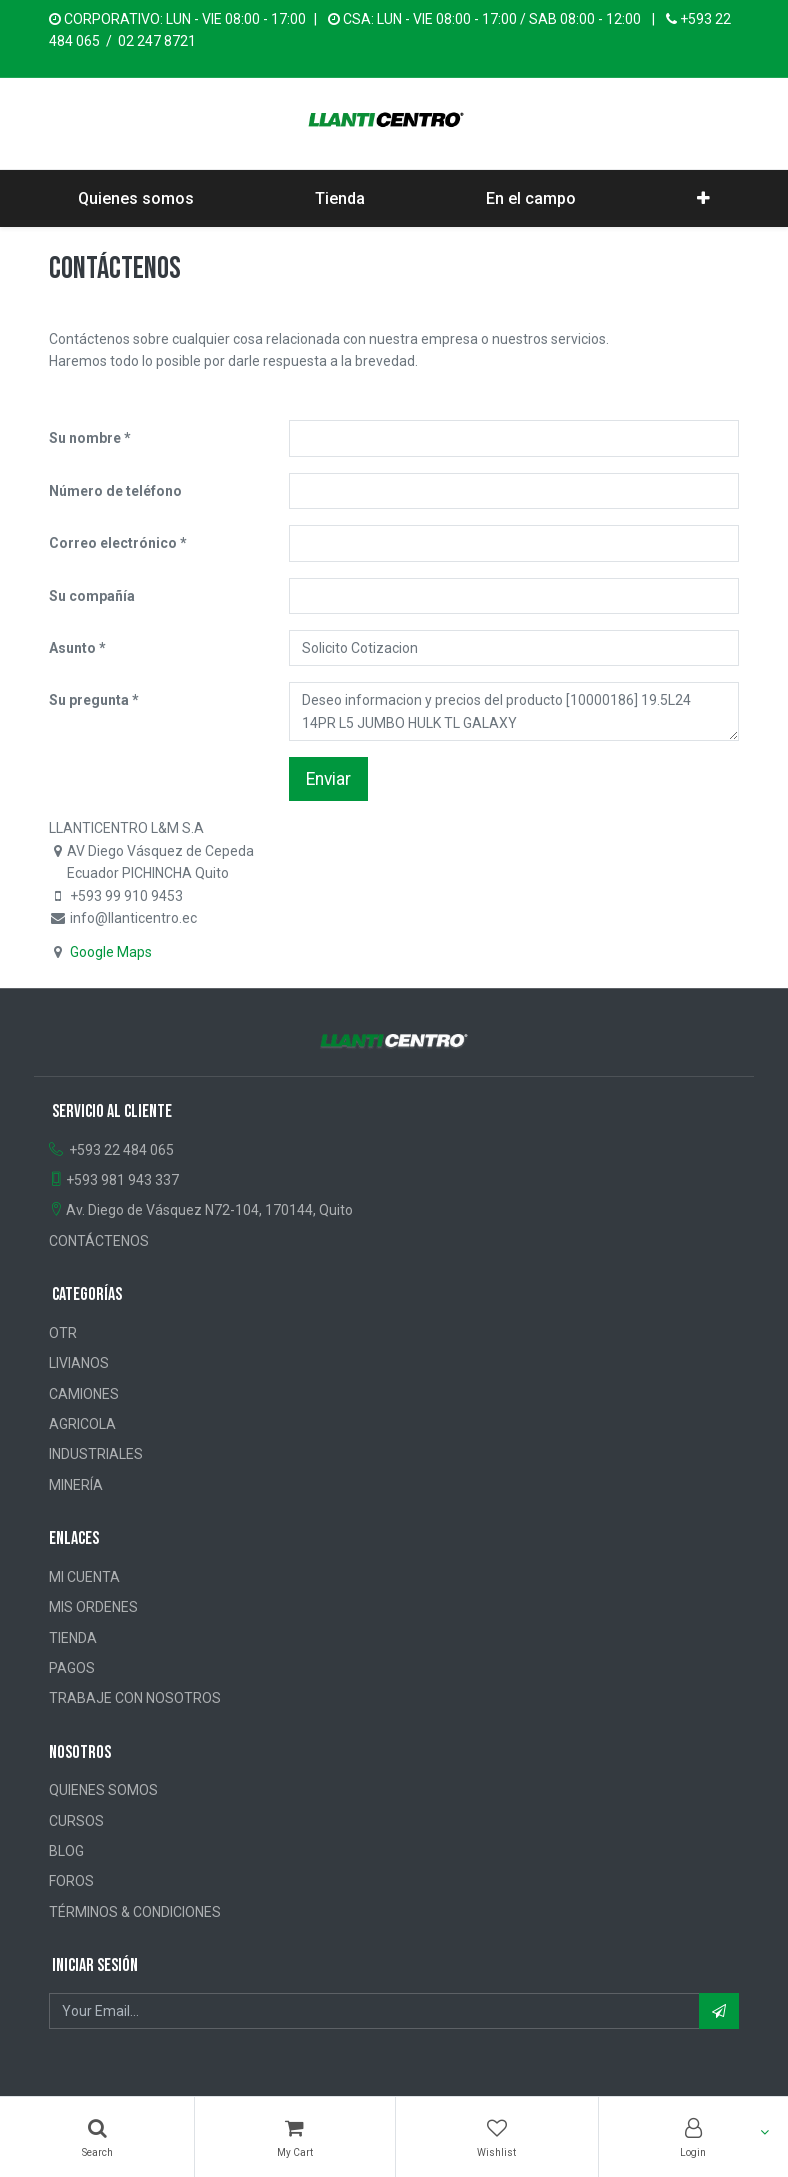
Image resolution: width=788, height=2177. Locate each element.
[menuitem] (136, 199)
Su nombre (85, 438)
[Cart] (294, 2137)
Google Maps (111, 952)
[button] (703, 199)
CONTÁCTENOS (99, 1241)
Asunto (72, 648)
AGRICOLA (82, 1424)
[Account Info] (693, 2137)
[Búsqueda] (97, 2137)
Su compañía (92, 596)
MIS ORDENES (93, 1607)
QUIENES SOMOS (103, 1790)
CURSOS (76, 1821)
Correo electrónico (113, 543)
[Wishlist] (497, 2137)
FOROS (71, 1881)
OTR (63, 1333)
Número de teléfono (115, 491)
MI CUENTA (84, 1577)
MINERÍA (76, 1485)
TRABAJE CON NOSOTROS (135, 1698)
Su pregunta (89, 700)
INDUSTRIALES (96, 1454)
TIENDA (73, 1638)
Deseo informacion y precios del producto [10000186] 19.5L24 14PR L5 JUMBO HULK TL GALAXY (514, 711)
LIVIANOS (79, 1363)
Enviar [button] (328, 779)
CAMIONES (84, 1394)
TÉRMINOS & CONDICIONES (135, 1912)
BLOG (66, 1851)
